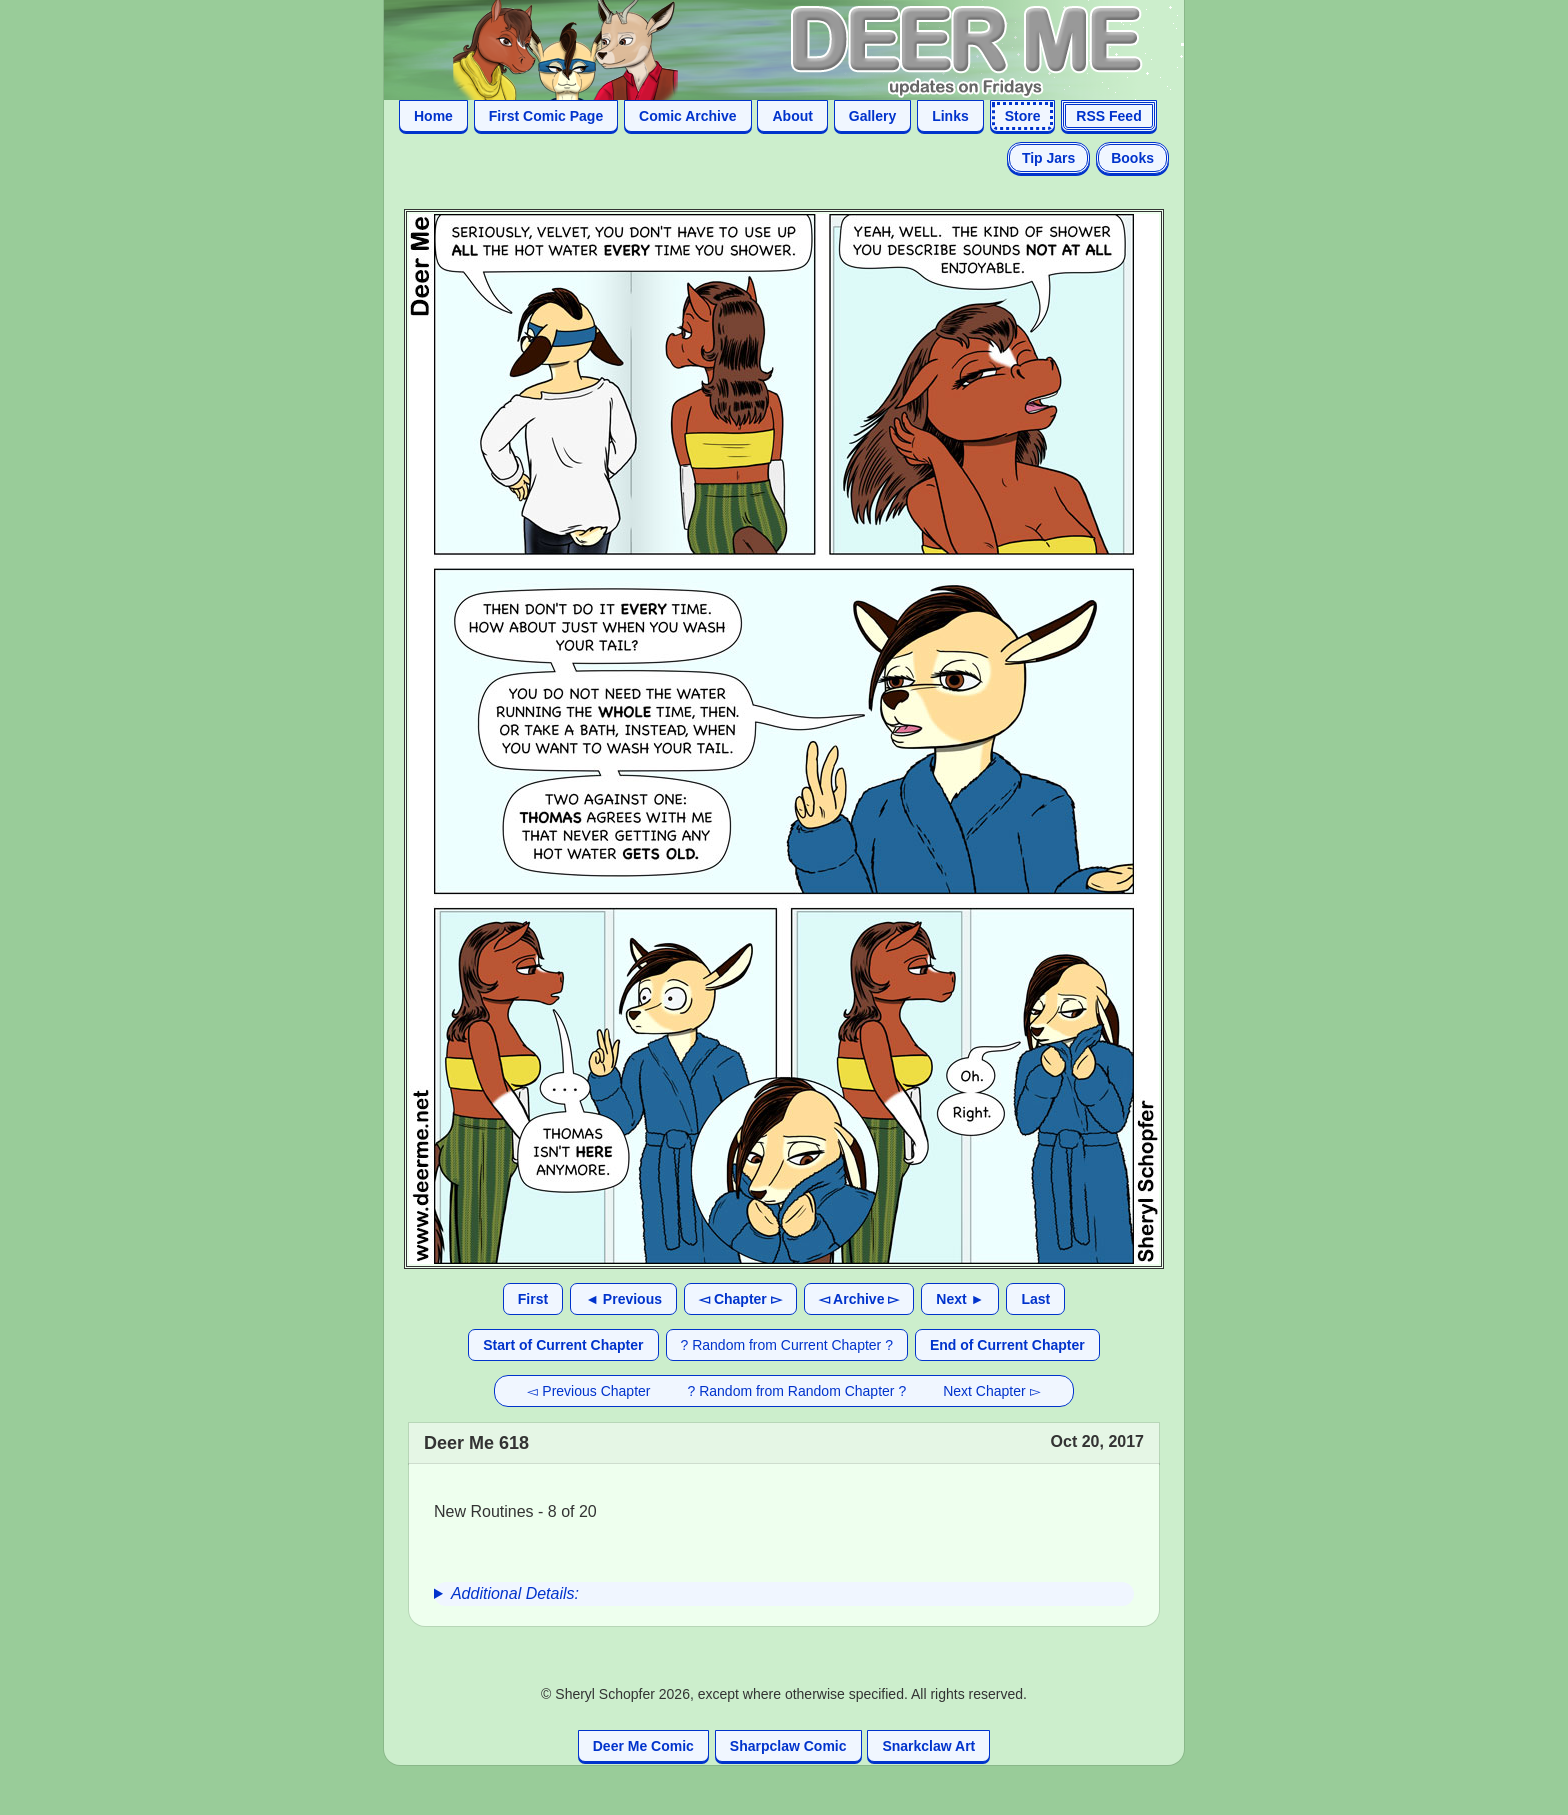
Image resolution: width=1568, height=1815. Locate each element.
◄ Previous (623, 1299)
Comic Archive (688, 116)
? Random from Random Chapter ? (797, 1391)
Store (1023, 116)
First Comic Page (546, 116)
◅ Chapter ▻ (740, 1299)
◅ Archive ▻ (859, 1299)
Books (1132, 158)
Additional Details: (515, 1593)
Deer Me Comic (643, 1746)
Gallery (872, 116)
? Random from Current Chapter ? (787, 1345)
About (792, 116)
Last (1035, 1299)
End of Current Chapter (1007, 1345)
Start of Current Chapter (563, 1345)
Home (433, 116)
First (533, 1299)
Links (950, 116)
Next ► (960, 1299)
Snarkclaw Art (928, 1746)
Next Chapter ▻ (991, 1391)
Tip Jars (1048, 158)
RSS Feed (1108, 116)
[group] (784, 1594)
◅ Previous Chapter (588, 1391)
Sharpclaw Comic (788, 1746)
